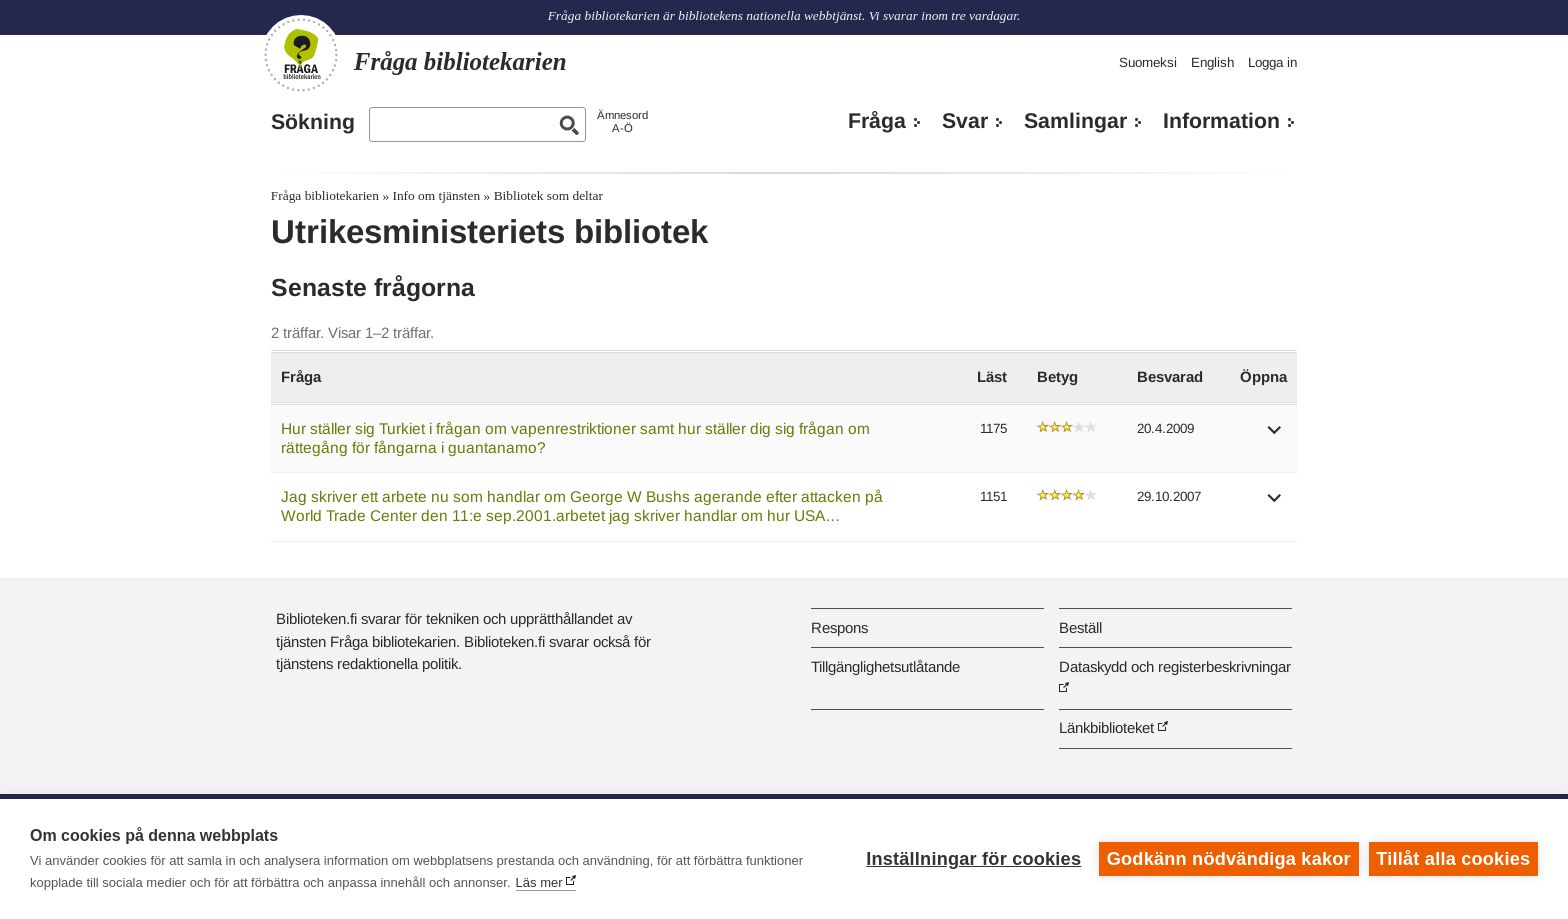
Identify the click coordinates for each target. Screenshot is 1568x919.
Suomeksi (1148, 62)
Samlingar (1075, 121)
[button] (1275, 436)
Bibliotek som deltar (548, 195)
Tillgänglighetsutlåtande (885, 666)
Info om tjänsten (436, 195)
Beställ (1080, 627)
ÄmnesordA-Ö (622, 121)
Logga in (1272, 62)
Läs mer (539, 882)
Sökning (313, 122)
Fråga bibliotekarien (325, 195)
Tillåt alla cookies (1453, 859)
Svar (965, 121)
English (1212, 62)
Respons (839, 627)
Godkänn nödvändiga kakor (1229, 859)
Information (1221, 121)
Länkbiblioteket (1106, 727)
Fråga (877, 121)
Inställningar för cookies (973, 859)
